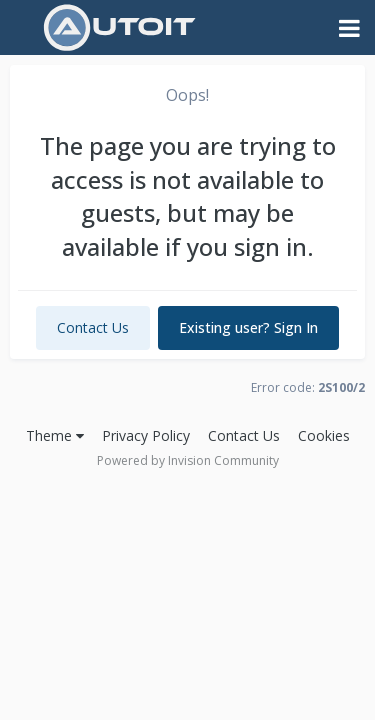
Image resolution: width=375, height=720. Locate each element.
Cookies (324, 435)
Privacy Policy (146, 435)
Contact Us (93, 327)
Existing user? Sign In (248, 327)
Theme (55, 435)
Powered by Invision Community (188, 460)
